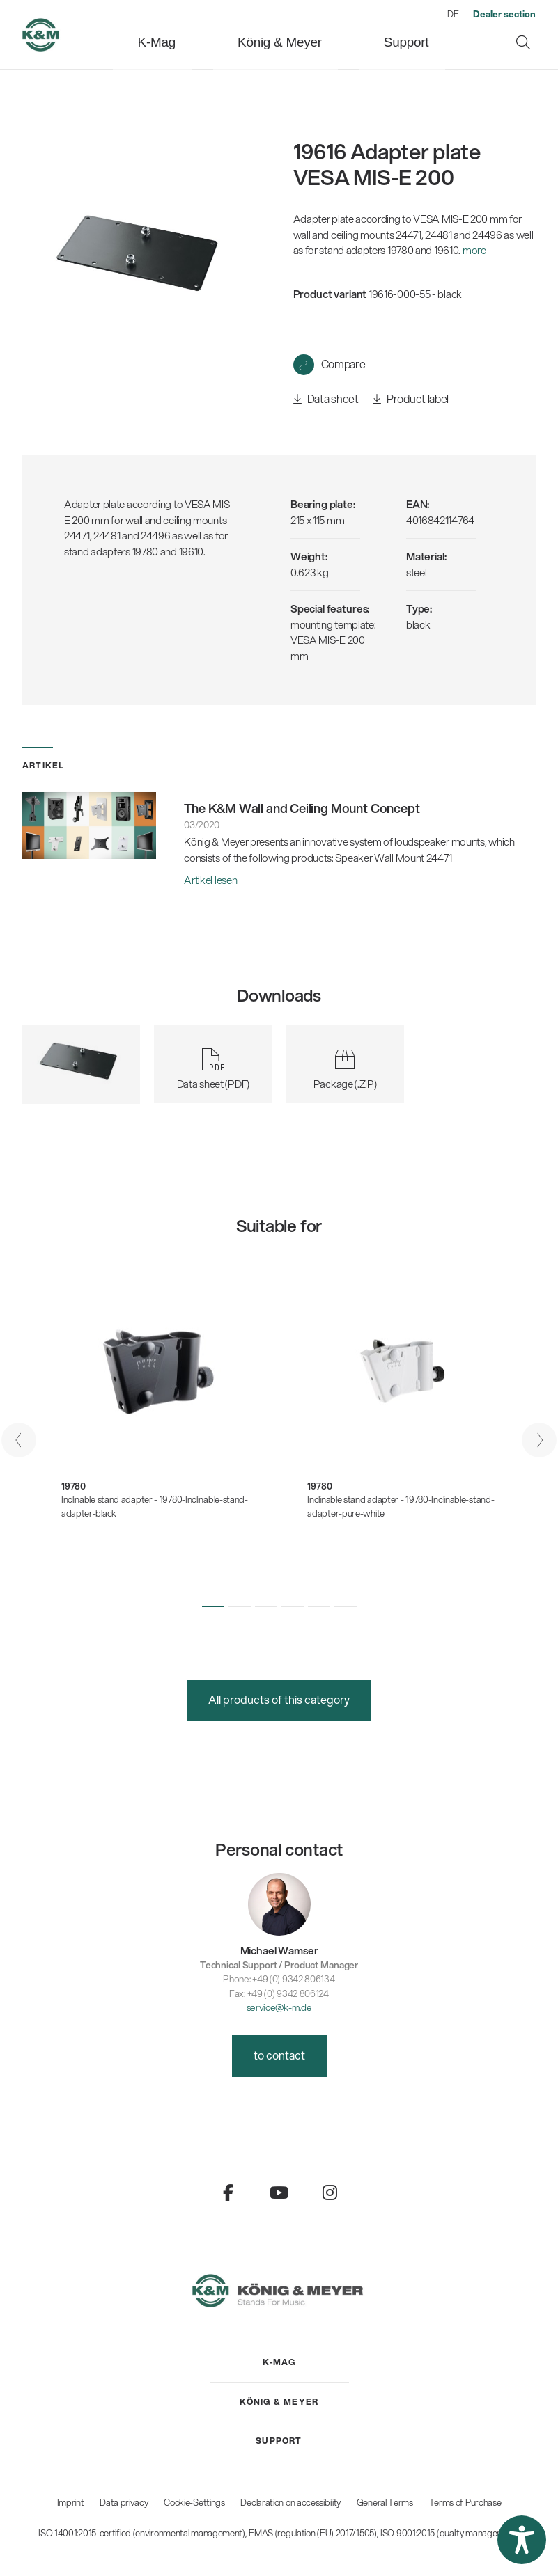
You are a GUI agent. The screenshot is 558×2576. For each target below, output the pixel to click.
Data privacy (124, 2502)
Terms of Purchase (465, 2502)
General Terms (385, 2502)
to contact (279, 2055)
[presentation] (18, 1440)
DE (452, 14)
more (474, 250)
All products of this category (279, 1699)
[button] (213, 1607)
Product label (411, 399)
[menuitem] (196, 34)
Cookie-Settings (194, 2502)
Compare (343, 364)
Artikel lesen (210, 879)
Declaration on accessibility (290, 2502)
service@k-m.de (279, 2007)
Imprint (70, 2502)
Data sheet (326, 399)
